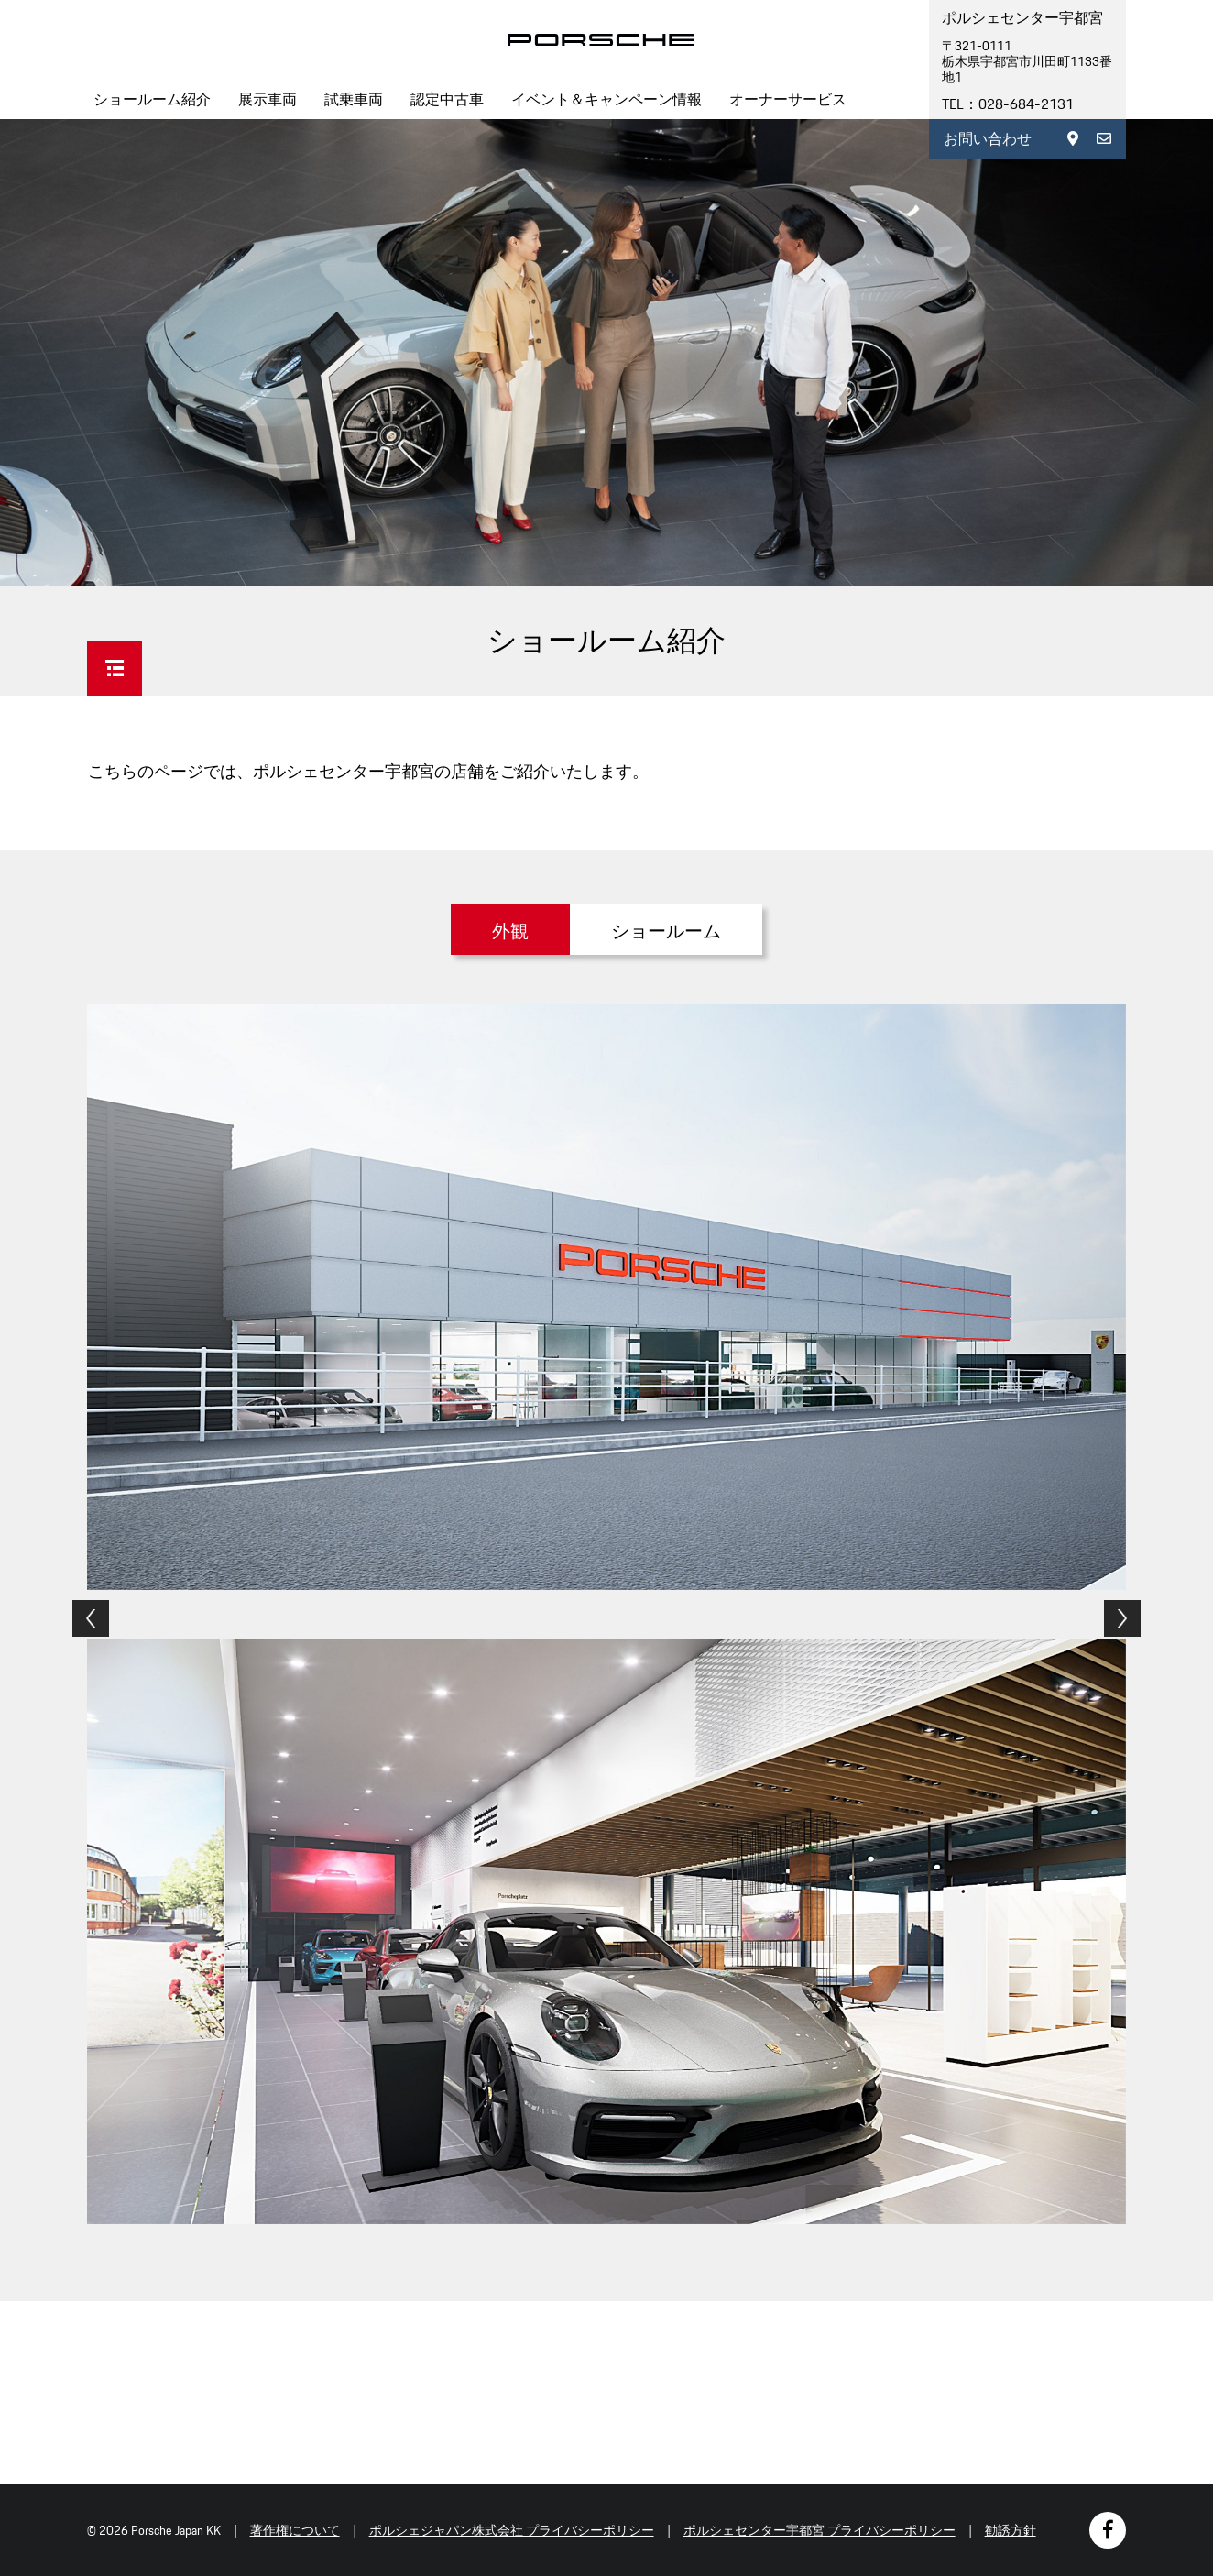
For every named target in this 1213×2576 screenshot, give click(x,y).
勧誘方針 (1010, 2530)
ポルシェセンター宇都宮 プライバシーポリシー (819, 2530)
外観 (510, 931)
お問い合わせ (988, 138)
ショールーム (666, 931)
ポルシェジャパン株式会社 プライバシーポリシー (511, 2530)
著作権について (295, 2530)
